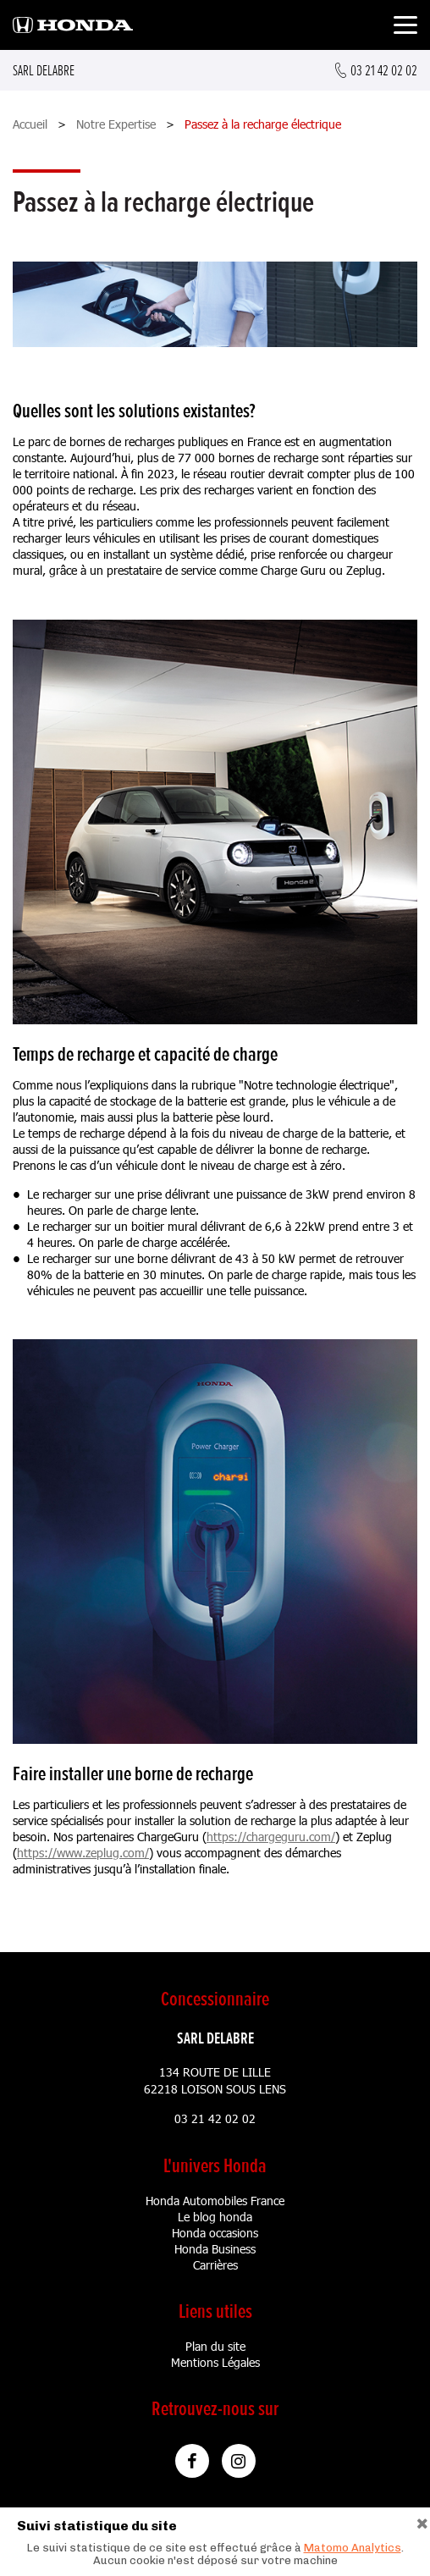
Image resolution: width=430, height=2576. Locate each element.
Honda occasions (215, 2233)
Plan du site (215, 2346)
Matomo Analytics (352, 2547)
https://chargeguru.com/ (271, 1836)
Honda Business (215, 2249)
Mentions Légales (215, 2362)
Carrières (215, 2265)
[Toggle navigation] (405, 27)
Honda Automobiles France (215, 2200)
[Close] (422, 2521)
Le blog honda (215, 2216)
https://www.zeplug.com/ (83, 1852)
